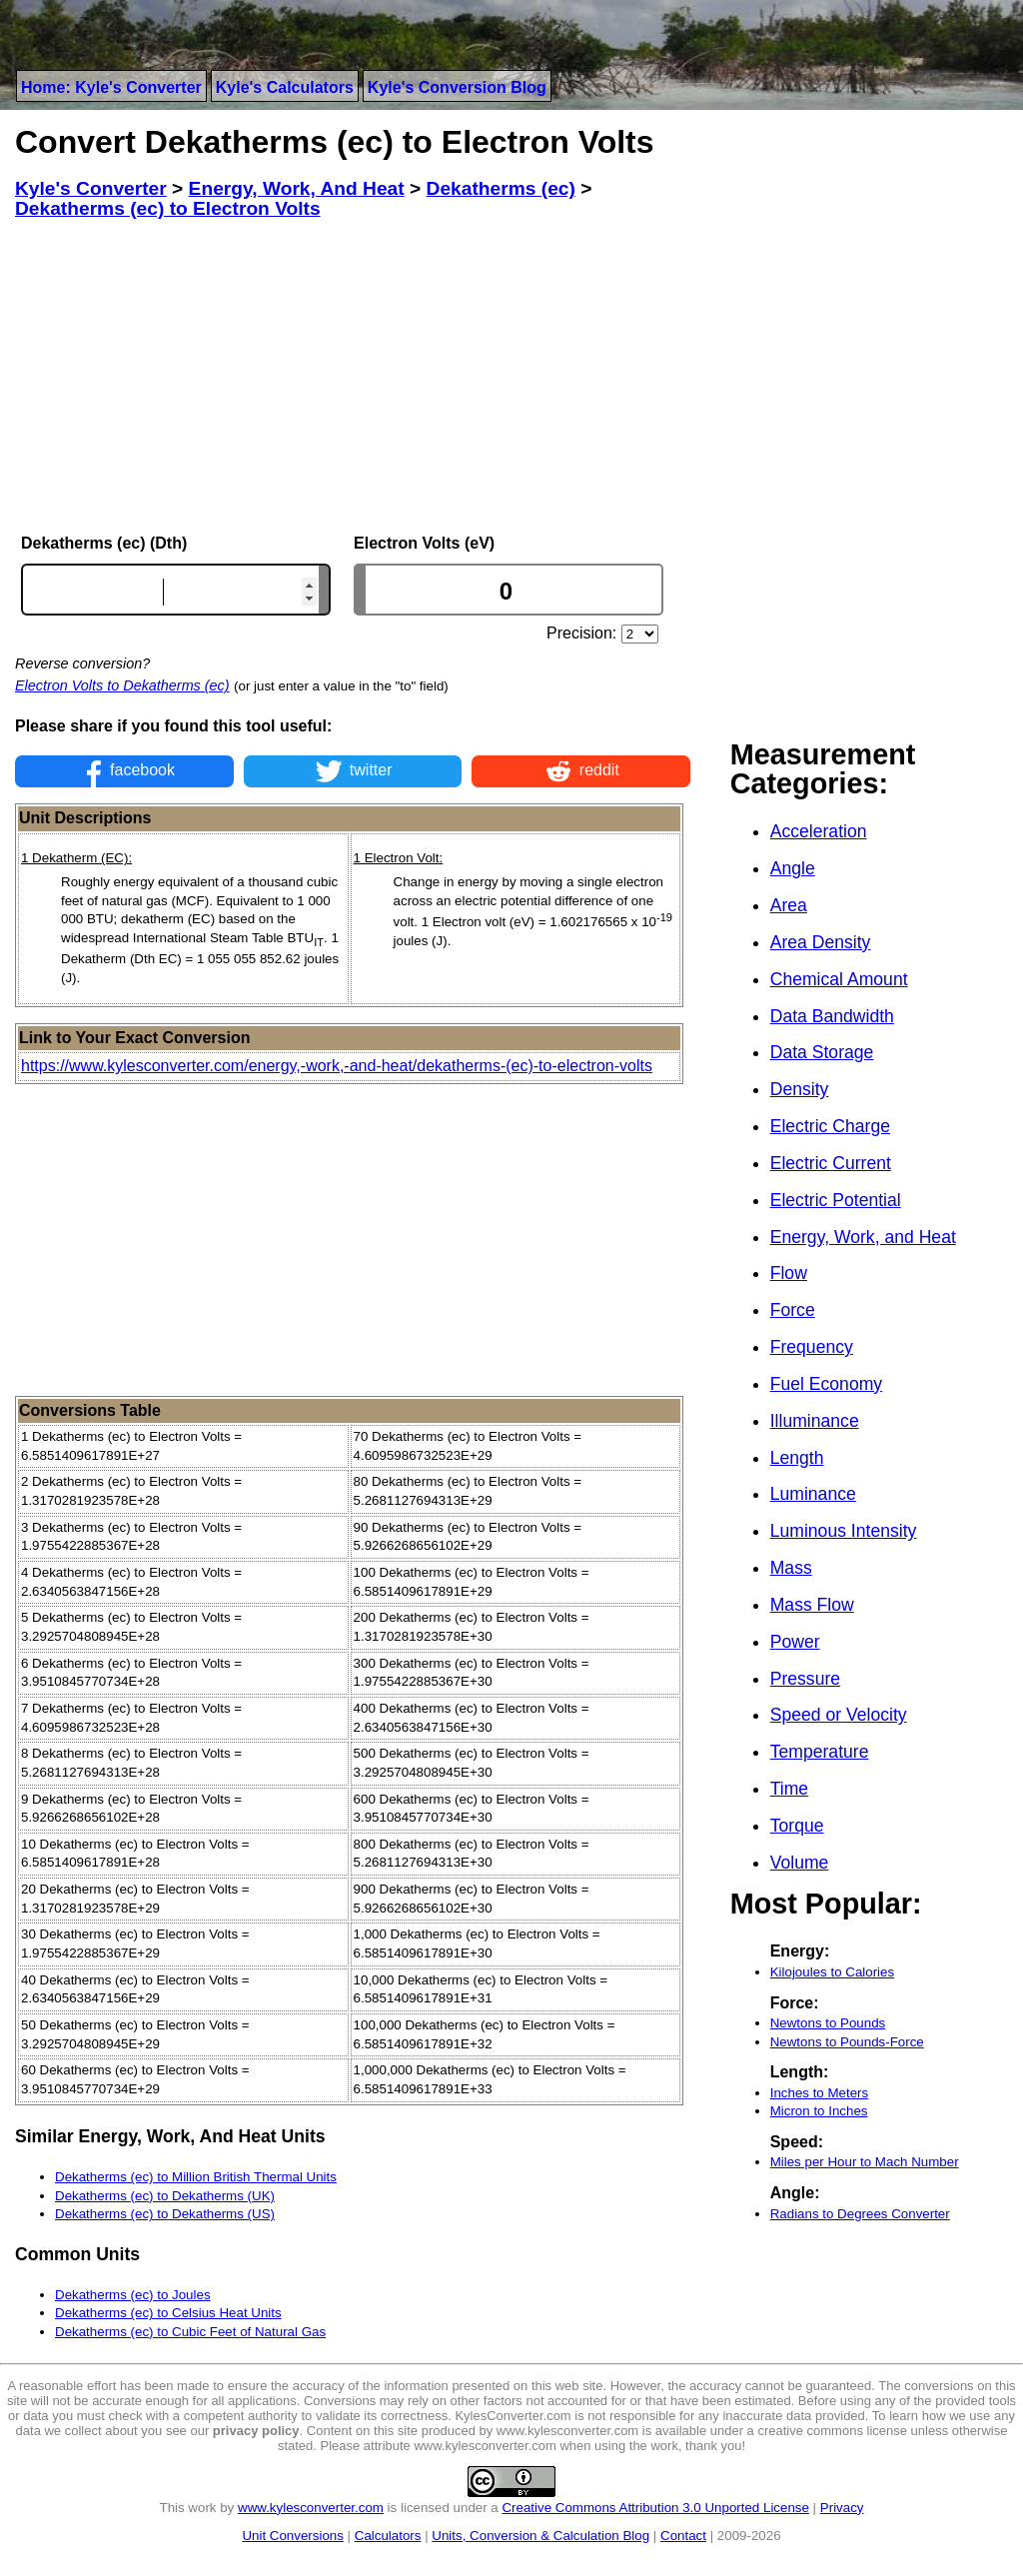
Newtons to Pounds (828, 2022)
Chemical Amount (839, 979)
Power (795, 1642)
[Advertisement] (352, 377)
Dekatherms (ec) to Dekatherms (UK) (165, 2195)
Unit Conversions (292, 2535)
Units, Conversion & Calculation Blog (540, 2535)
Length (797, 1458)
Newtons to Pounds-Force (847, 2041)
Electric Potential (835, 1200)
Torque (797, 1826)
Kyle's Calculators (285, 87)
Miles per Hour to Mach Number (864, 2161)
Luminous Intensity (843, 1531)
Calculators (388, 2535)
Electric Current (830, 1163)
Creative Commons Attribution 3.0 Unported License (655, 2507)
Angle (792, 868)
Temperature (819, 1752)
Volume (799, 1863)
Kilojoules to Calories (832, 1971)
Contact (683, 2535)
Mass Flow (812, 1605)
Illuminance (814, 1421)
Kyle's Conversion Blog (457, 87)
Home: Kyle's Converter (111, 87)
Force (792, 1310)
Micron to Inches (819, 2110)
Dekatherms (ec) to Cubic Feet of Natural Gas (190, 2331)
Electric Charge (830, 1126)
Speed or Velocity (838, 1715)
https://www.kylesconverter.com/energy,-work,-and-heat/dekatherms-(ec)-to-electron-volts (336, 1065)
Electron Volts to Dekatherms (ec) (122, 685)
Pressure (805, 1679)
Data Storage (822, 1052)
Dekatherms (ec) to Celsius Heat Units (168, 2312)
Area (788, 905)
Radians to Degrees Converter (860, 2213)
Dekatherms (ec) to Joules (133, 2294)
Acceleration (818, 831)
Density (799, 1089)
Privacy (842, 2507)
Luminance (813, 1494)
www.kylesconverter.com (311, 2507)
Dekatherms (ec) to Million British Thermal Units (196, 2176)
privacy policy (256, 2430)
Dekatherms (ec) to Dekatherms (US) (165, 2213)
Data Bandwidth (832, 1016)
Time (789, 1789)
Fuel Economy (826, 1384)
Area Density (820, 942)
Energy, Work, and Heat (863, 1237)
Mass (791, 1568)
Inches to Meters (819, 2092)
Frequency (811, 1347)
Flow (788, 1273)
